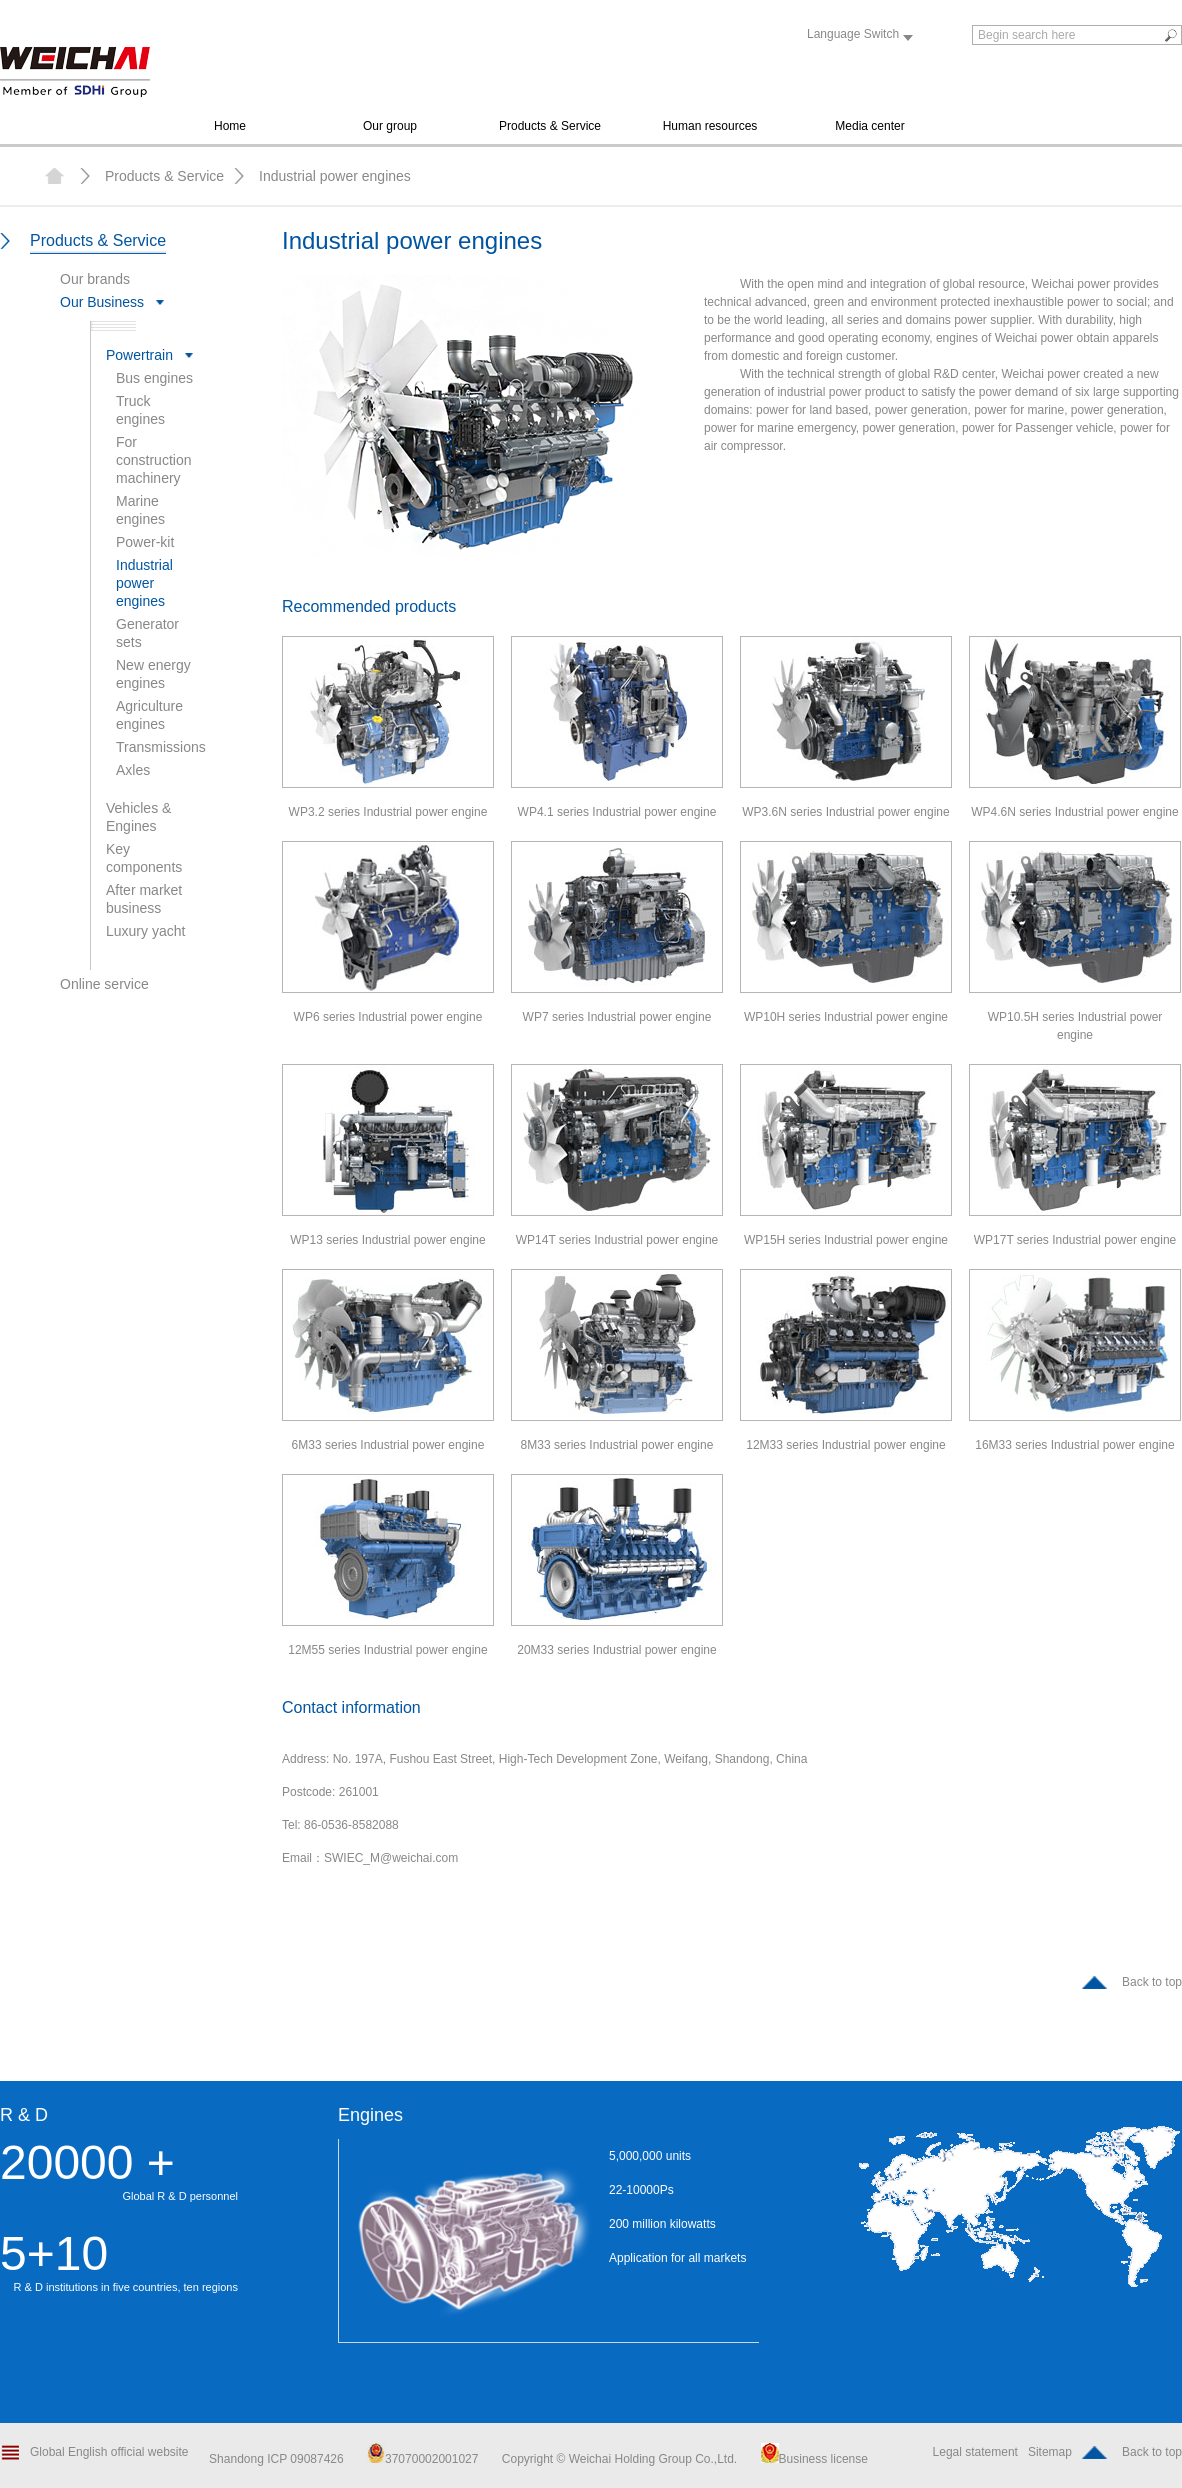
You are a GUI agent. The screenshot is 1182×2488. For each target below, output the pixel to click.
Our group (390, 126)
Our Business (102, 302)
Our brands (95, 279)
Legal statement (975, 2452)
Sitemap (1050, 2452)
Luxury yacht (145, 931)
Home (230, 126)
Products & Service (550, 126)
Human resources (710, 126)
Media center (869, 126)
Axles (133, 770)
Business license (814, 2459)
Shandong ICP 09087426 (278, 2459)
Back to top (1152, 1982)
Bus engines (154, 378)
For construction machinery (153, 460)
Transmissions (161, 747)
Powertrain (139, 355)
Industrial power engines (335, 176)
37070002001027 (422, 2459)
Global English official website (109, 2452)
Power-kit (145, 542)
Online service (104, 984)
